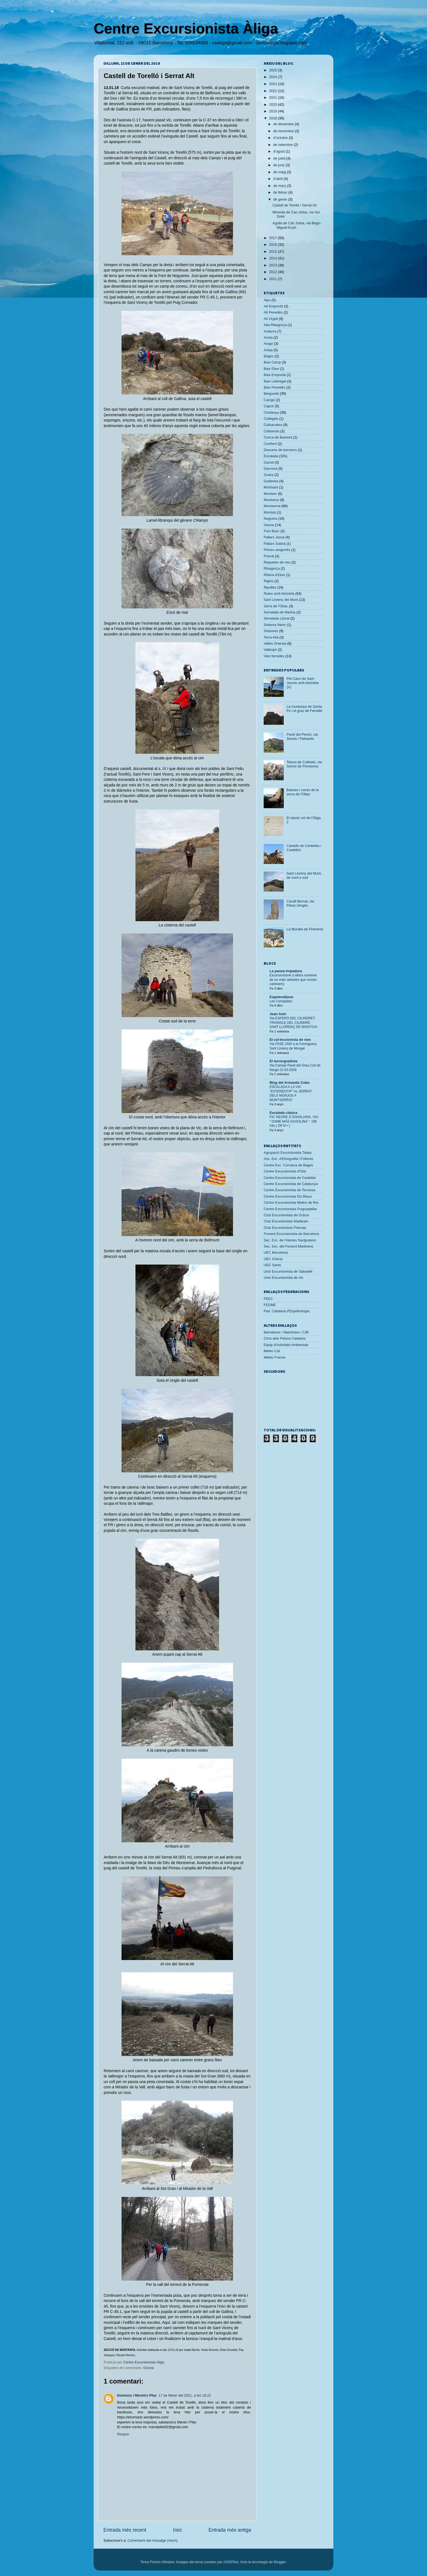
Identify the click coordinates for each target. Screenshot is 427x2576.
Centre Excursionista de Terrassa (289, 1190)
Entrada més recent (124, 2530)
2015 (273, 252)
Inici (177, 2530)
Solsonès (271, 631)
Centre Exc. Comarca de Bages (288, 1165)
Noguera (270, 519)
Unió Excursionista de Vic (284, 1278)
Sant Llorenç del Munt (281, 600)
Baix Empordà (275, 375)
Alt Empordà (273, 306)
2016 (273, 245)
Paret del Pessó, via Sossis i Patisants (302, 737)
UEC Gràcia (273, 1259)
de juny (279, 165)
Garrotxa (270, 469)
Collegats (271, 419)
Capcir (269, 406)
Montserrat (272, 506)
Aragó (268, 344)
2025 (273, 70)
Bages (269, 356)
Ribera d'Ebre (274, 575)
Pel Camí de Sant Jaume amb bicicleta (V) (303, 683)
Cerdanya (271, 413)
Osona (148, 2368)
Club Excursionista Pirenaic (285, 1228)
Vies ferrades (274, 656)
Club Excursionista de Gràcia (286, 1215)
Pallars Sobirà (274, 544)
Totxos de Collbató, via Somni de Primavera (304, 764)
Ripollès (270, 587)
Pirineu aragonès (277, 550)
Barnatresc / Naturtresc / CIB (286, 1332)
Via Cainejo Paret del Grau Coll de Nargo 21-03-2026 (295, 1067)
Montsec (270, 494)
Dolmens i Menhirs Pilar (137, 2395)
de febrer (280, 192)
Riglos (268, 581)
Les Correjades (281, 1001)
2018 (273, 118)
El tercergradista (283, 1061)
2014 (273, 258)
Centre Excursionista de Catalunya (291, 1184)
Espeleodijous (281, 997)
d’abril (278, 179)
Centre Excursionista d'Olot (285, 1171)
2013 (273, 265)
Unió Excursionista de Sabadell (288, 1271)
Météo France (274, 1357)
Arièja (268, 350)
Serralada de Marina (279, 612)
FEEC (268, 1299)
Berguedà (271, 394)
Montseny (271, 500)
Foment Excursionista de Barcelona (291, 1234)
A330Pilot (230, 2562)
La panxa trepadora (286, 971)
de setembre (283, 145)
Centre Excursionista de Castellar (290, 1178)
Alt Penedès (273, 312)
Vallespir (270, 650)
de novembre (284, 131)
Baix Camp (272, 362)
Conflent (270, 444)
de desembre (284, 124)
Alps (267, 300)
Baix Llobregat (275, 381)
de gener (280, 199)
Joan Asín (278, 1014)
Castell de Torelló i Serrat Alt (294, 205)
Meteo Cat (272, 1351)
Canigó (269, 400)
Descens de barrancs (280, 450)
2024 (273, 77)
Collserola (271, 431)
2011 (273, 279)
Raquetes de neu (277, 562)
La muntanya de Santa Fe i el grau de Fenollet (304, 709)
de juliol (279, 158)
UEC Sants (272, 1265)
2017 (273, 238)
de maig (280, 172)
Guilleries (271, 481)
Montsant (271, 487)
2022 (273, 91)
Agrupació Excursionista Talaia (287, 1153)
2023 (273, 84)
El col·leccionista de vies (290, 1040)
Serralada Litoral (276, 618)
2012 (273, 272)
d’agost (279, 151)
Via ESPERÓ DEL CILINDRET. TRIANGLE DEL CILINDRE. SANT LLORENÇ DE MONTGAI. (294, 1022)
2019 (273, 111)
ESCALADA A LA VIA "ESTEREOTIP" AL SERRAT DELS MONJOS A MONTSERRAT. (291, 1093)
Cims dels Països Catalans (285, 1338)
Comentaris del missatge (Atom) (152, 2541)
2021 (273, 98)
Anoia (268, 338)
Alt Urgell (271, 319)
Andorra (270, 331)
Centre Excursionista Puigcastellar (290, 1209)
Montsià (270, 512)
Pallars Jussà (274, 537)
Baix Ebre (271, 369)
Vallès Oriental (275, 644)
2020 (273, 105)
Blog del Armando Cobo (290, 1083)
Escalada (271, 456)
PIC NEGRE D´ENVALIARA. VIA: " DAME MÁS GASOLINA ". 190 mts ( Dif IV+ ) (294, 1121)
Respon (123, 2434)
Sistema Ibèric (275, 625)
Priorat (269, 556)
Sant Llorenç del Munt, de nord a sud (304, 875)
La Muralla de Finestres (305, 929)
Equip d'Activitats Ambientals (286, 1345)
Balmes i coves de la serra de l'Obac (303, 792)
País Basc (272, 531)
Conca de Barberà (278, 437)
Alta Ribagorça (275, 325)
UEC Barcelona (276, 1253)
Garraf (269, 462)
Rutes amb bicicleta (279, 594)
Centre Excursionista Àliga (186, 28)
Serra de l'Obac (276, 606)
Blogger (280, 2562)
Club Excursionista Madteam (286, 1221)
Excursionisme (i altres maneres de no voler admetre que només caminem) (293, 979)
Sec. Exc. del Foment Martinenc (288, 1246)
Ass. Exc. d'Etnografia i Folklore (288, 1159)
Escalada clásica (283, 1113)
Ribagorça (272, 568)
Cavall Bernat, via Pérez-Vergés (300, 903)
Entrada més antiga (229, 2530)
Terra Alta (271, 637)
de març (280, 186)
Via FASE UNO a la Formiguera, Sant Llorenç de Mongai (293, 1046)
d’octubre (281, 138)
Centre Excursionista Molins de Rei (291, 1203)
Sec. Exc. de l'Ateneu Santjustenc (290, 1240)
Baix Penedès (274, 387)
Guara (268, 475)
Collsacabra (273, 425)
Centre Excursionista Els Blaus (288, 1196)
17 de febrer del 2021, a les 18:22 (185, 2395)
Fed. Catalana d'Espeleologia (286, 1311)
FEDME (270, 1305)
